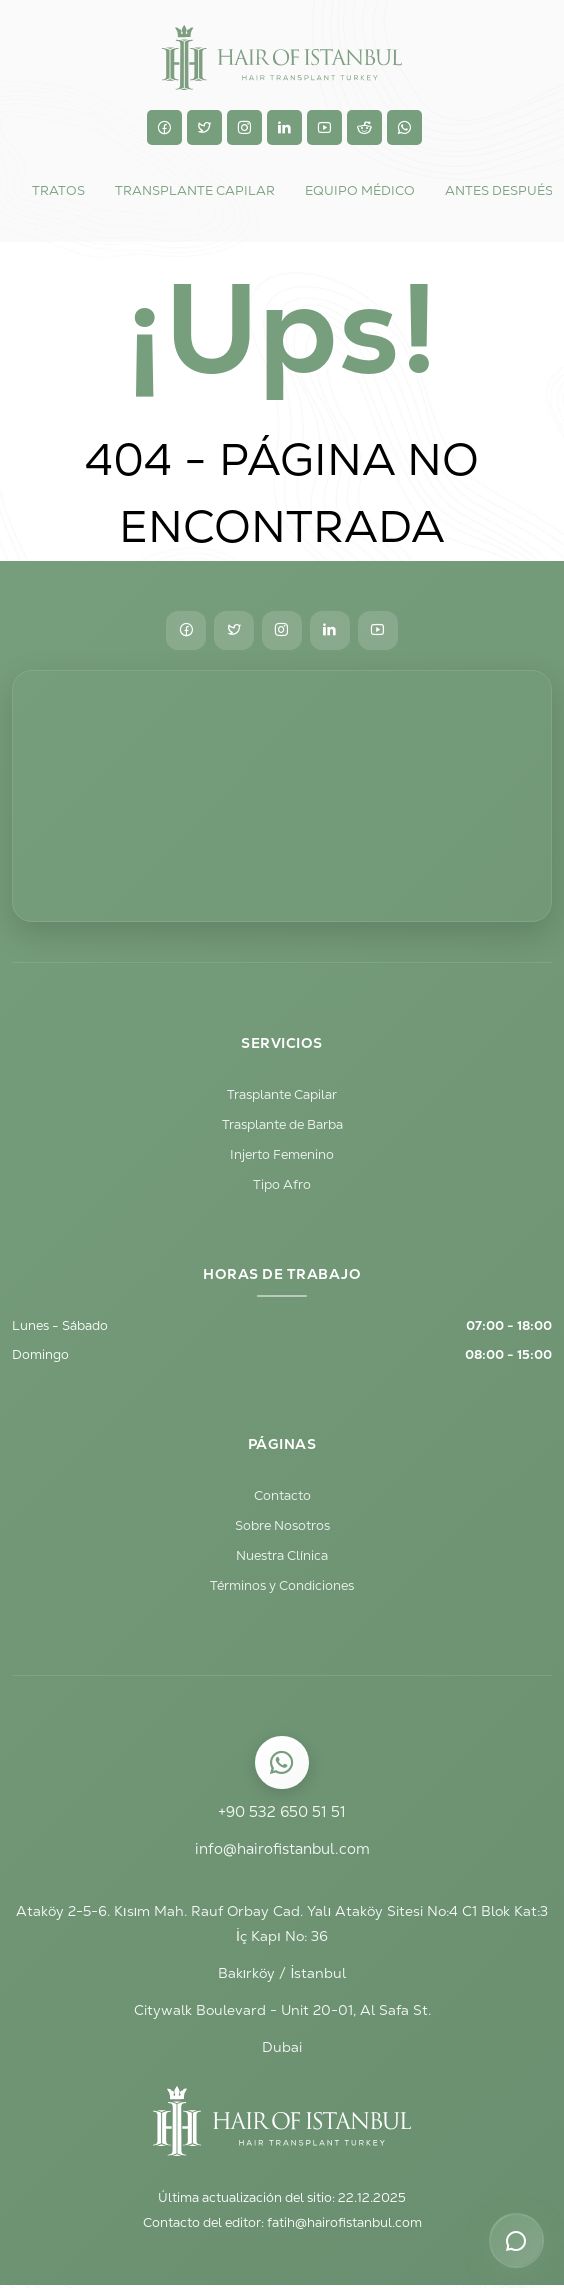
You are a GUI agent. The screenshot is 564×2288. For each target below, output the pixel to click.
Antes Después (499, 190)
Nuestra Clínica (282, 1557)
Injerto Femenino (282, 1155)
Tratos (58, 190)
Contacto (282, 1497)
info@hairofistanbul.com (282, 1851)
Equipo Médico (360, 190)
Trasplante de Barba (282, 1125)
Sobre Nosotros (282, 1527)
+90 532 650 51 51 (282, 1814)
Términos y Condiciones (282, 1587)
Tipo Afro (282, 1185)
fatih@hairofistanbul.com (344, 2226)
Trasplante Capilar (282, 1095)
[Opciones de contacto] (516, 2240)
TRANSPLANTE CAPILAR (195, 190)
